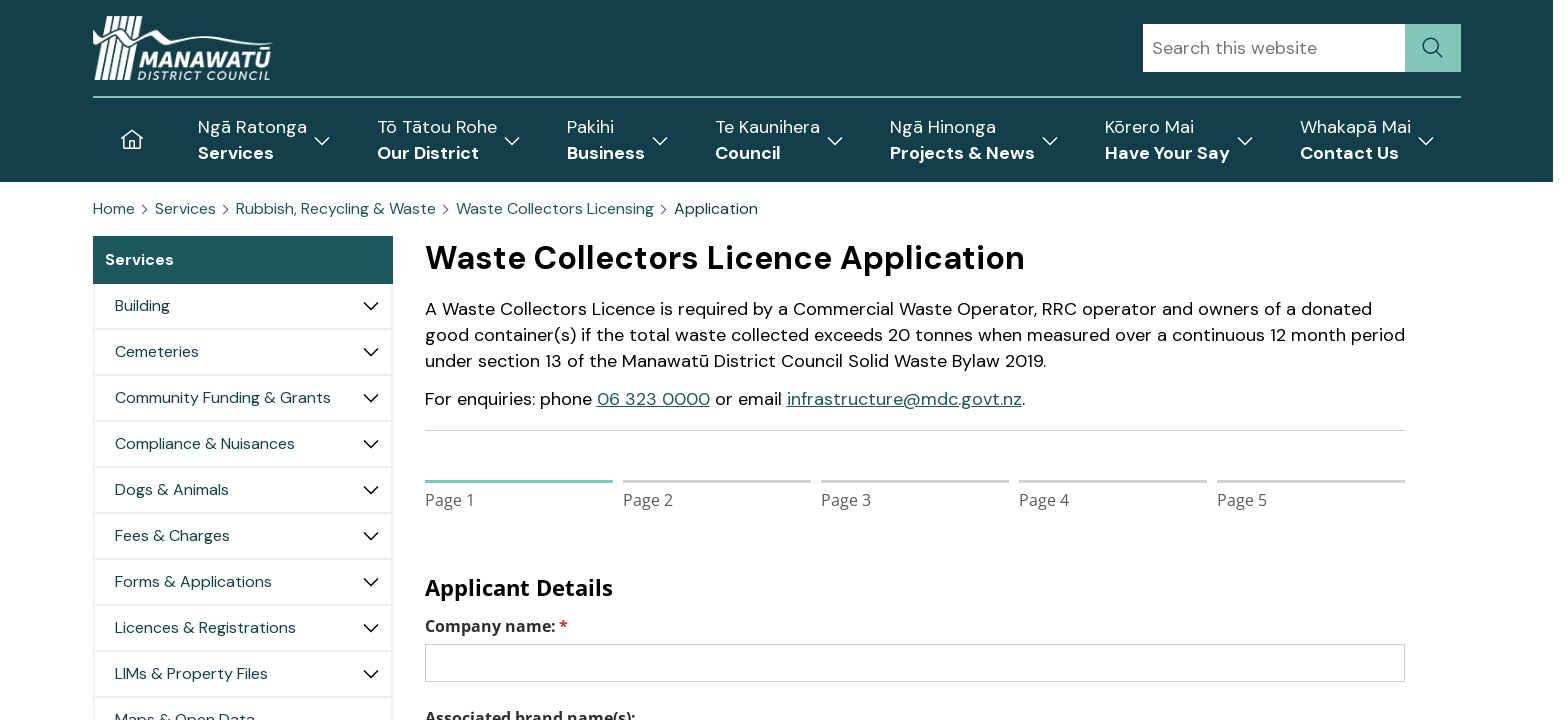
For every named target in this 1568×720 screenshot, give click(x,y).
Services (185, 209)
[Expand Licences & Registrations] (371, 628)
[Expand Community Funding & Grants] (371, 398)
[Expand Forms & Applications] (371, 582)
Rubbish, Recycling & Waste (336, 209)
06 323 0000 (653, 399)
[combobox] (1274, 48)
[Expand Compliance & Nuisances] (371, 444)
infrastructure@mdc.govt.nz (904, 399)
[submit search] (1433, 48)
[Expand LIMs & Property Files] (371, 674)
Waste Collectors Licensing (555, 209)
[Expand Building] (371, 306)
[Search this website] (1274, 48)
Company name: (529, 626)
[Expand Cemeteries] (371, 352)
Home (114, 209)
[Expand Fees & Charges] (371, 536)
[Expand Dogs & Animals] (371, 490)
